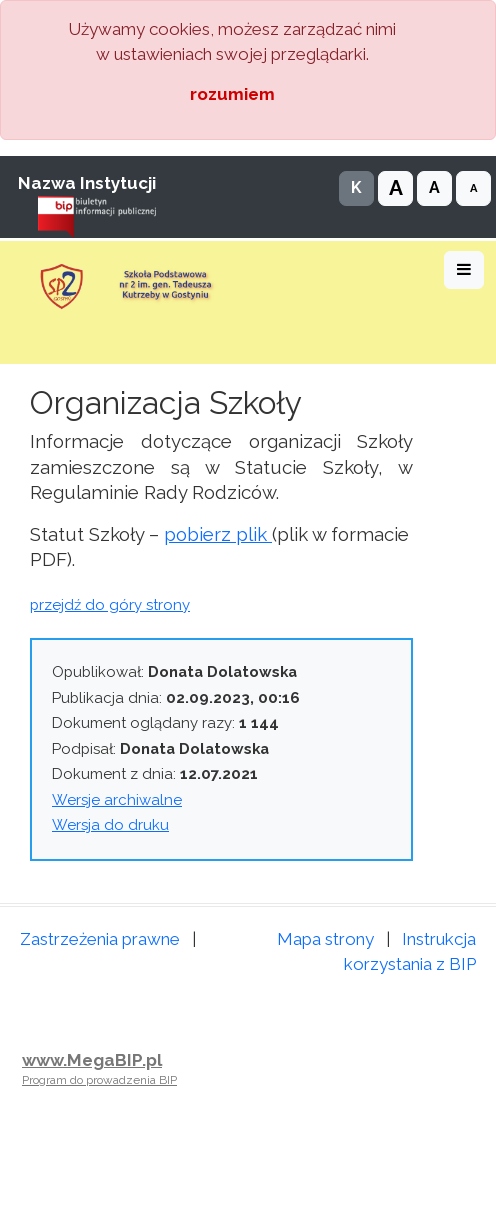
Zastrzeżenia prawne (100, 939)
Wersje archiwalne (117, 800)
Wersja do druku (110, 825)
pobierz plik (218, 534)
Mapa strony (325, 939)
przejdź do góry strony (110, 605)
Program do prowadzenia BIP (99, 1080)
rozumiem (232, 94)
